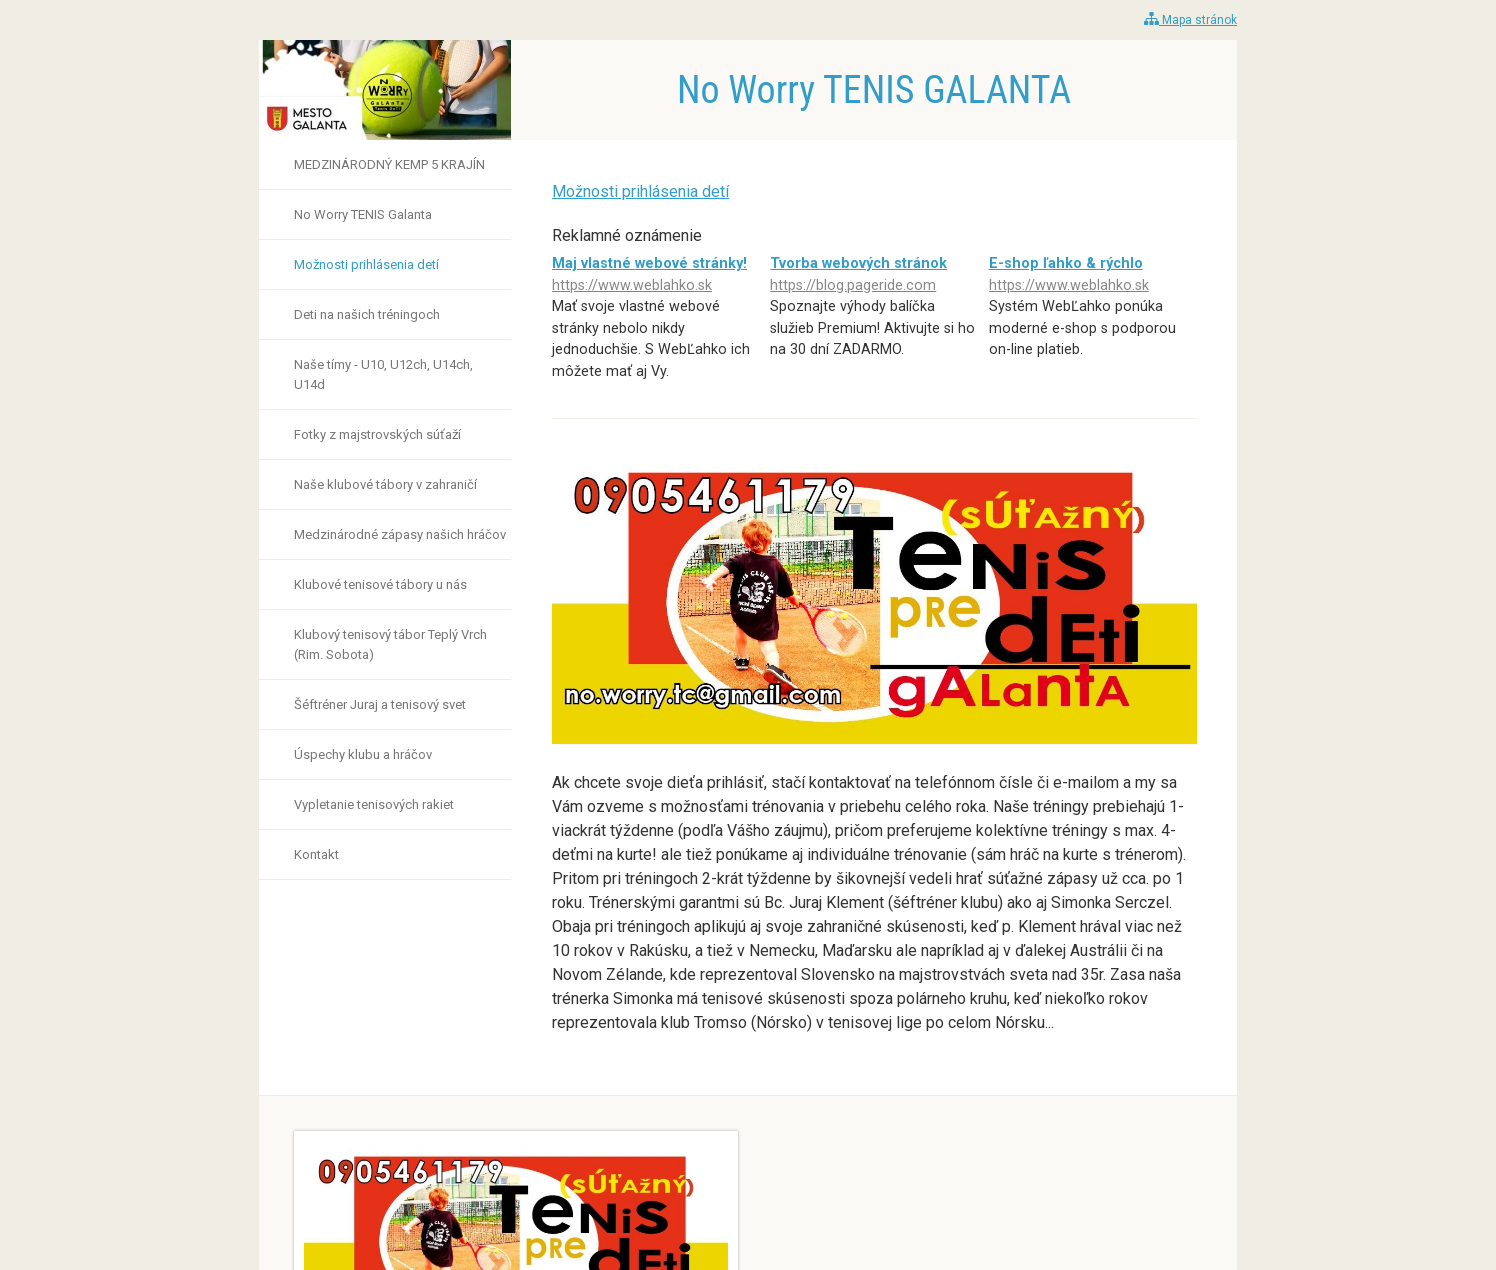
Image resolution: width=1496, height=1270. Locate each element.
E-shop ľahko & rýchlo (1093, 275)
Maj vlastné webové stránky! (656, 275)
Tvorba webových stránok (874, 275)
